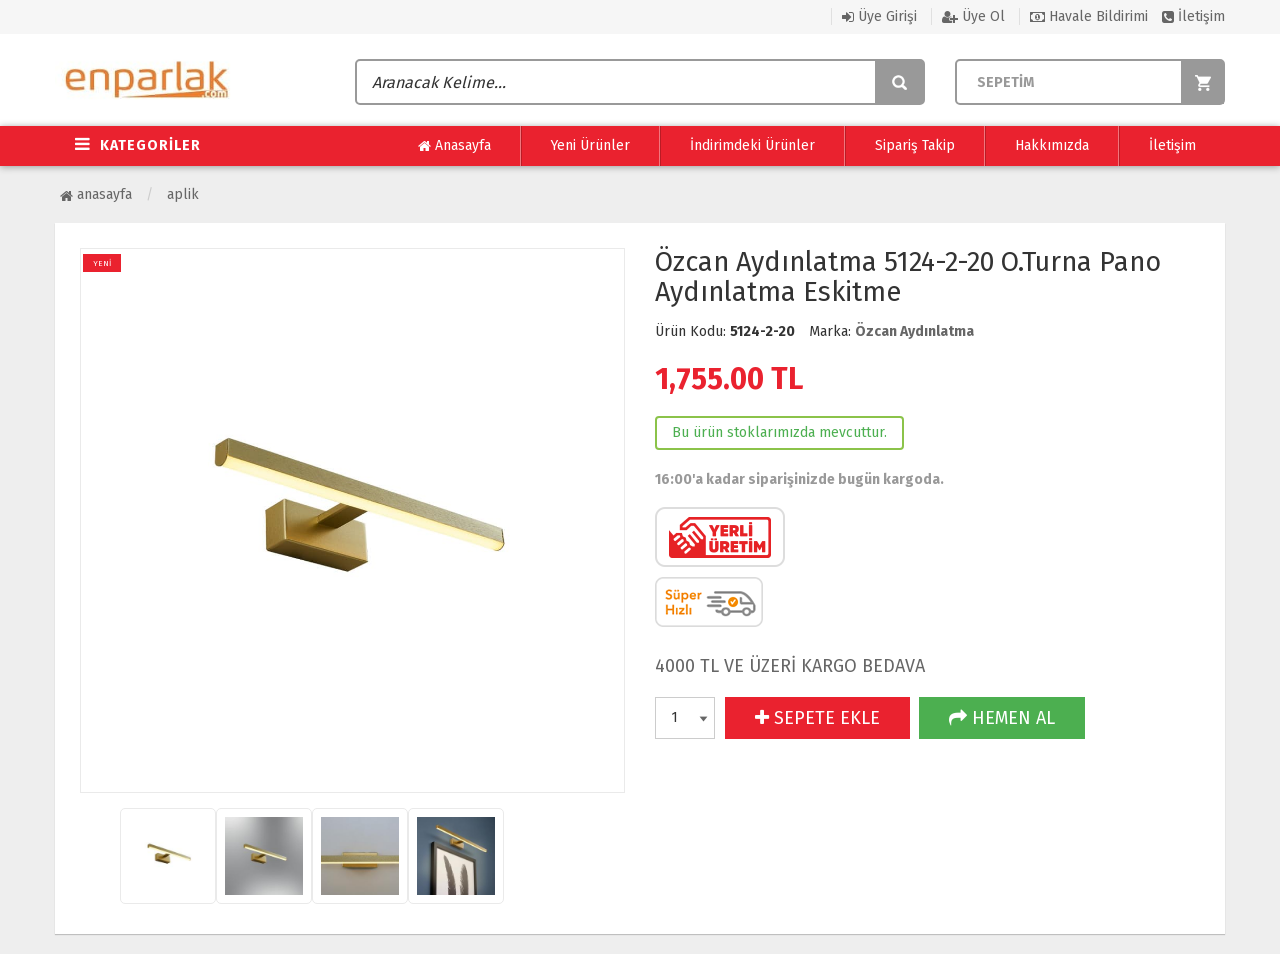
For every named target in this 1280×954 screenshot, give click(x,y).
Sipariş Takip (915, 145)
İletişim (1193, 16)
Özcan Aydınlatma (914, 331)
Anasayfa (454, 146)
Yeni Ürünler (590, 145)
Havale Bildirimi (1089, 16)
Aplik (183, 194)
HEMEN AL (1002, 718)
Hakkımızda (1052, 145)
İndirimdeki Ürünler (752, 145)
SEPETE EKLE (817, 718)
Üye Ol (973, 16)
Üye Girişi (879, 16)
